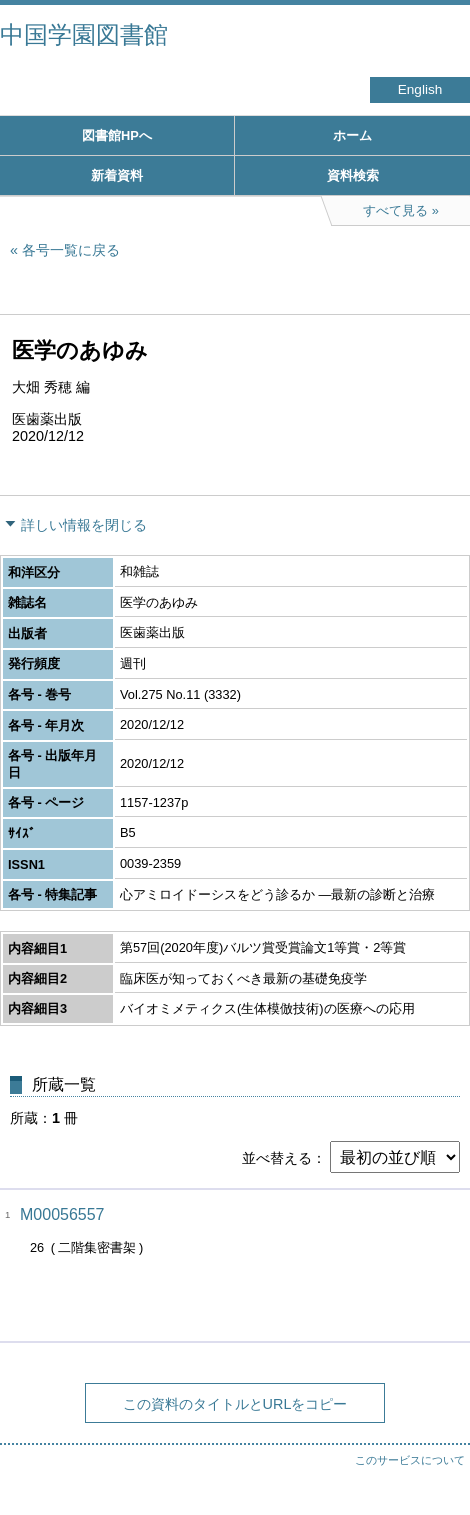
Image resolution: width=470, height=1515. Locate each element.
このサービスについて (410, 1460)
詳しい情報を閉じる (84, 525)
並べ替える (277, 1158)
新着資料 (117, 175)
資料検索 (353, 175)
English (420, 89)
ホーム (352, 135)
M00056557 (62, 1214)
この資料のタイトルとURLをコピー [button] (235, 1404)
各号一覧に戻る (71, 250)
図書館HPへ (117, 135)
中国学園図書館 (84, 34)
